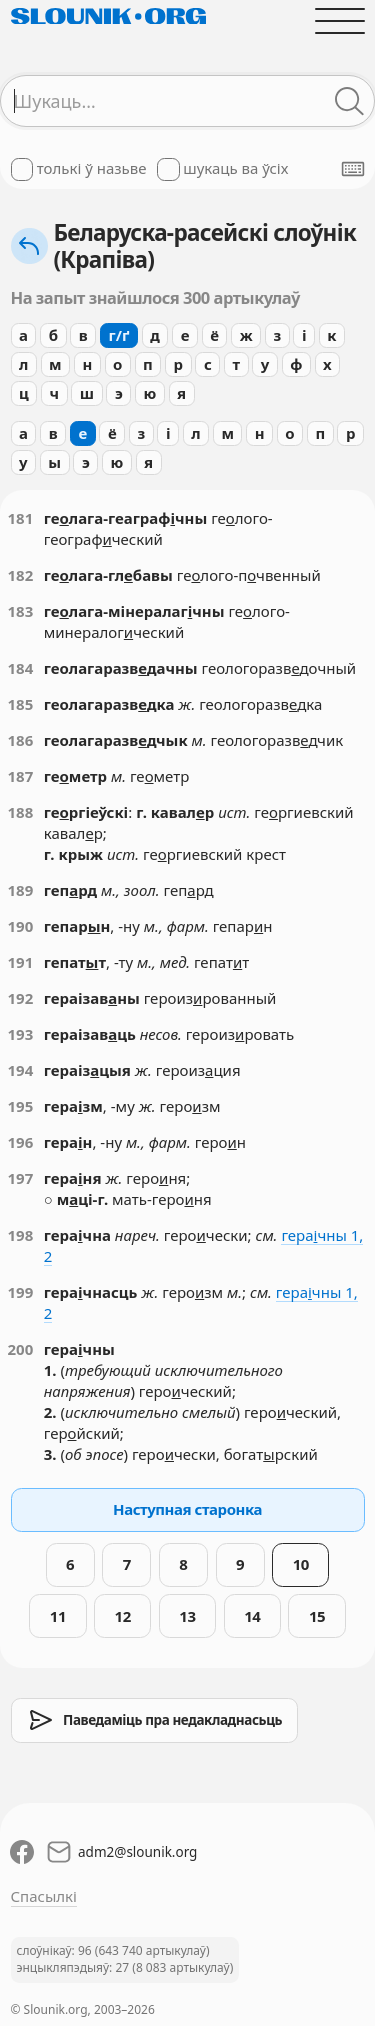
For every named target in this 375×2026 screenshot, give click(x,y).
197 (21, 1178)
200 (21, 1349)
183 (21, 611)
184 (21, 668)
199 (21, 1292)
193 (21, 1034)
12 (123, 1616)
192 (21, 998)
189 (21, 890)
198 (21, 1235)
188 (21, 812)
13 (187, 1616)
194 (21, 1070)
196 (21, 1142)
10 (301, 1564)
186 (21, 740)
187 (21, 776)
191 (21, 962)
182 (21, 575)
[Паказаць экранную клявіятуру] (353, 169)
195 (21, 1106)
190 (21, 926)
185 (21, 704)
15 (317, 1616)
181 (21, 518)
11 (58, 1616)
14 (252, 1616)
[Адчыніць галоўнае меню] (339, 20)
